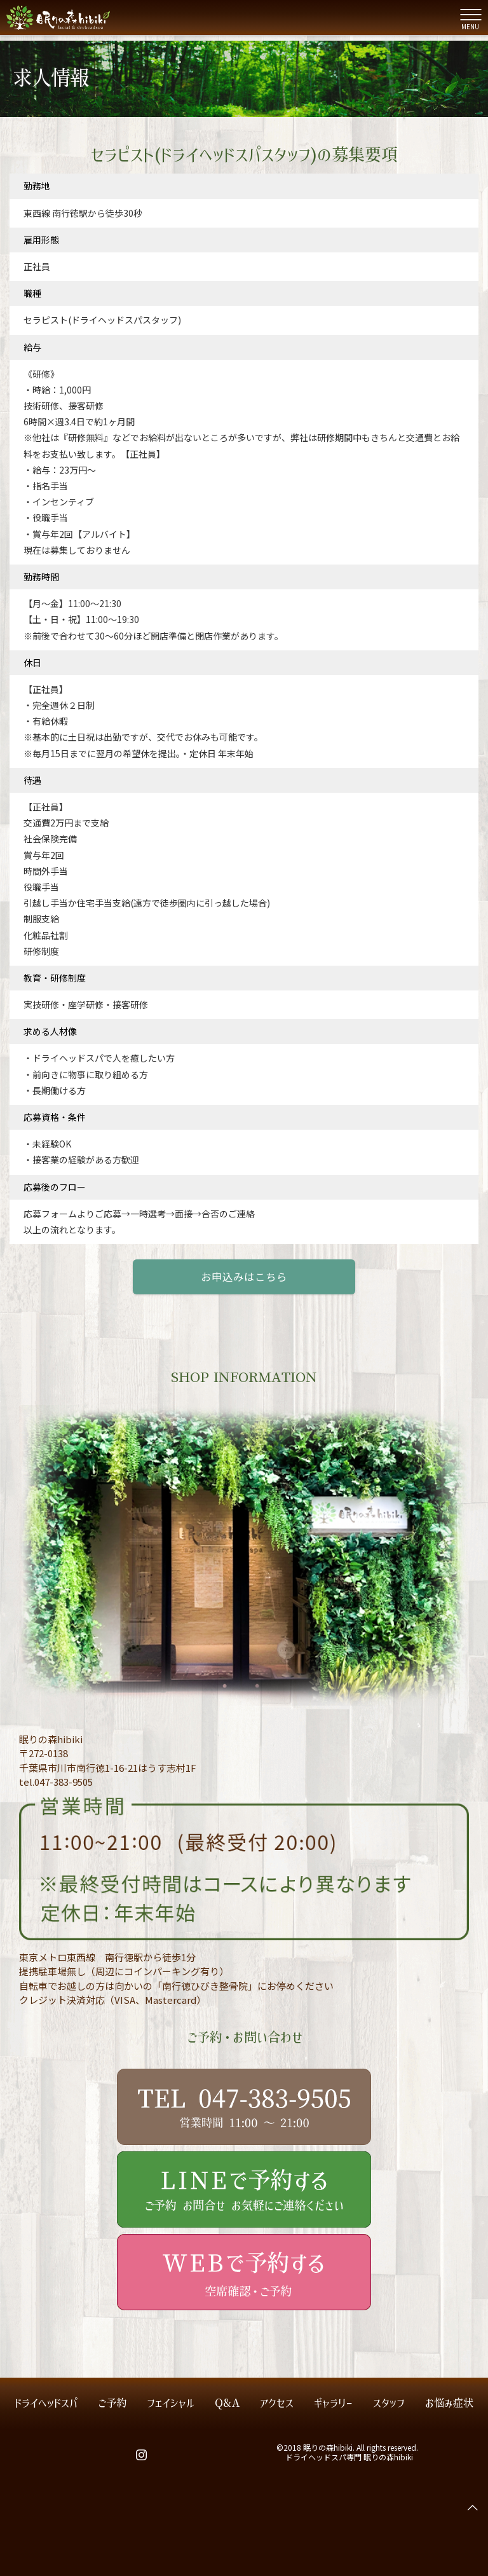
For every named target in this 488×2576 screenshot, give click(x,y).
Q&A (227, 2403)
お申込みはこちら (244, 1276)
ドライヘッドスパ (46, 2403)
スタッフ (389, 2403)
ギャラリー (333, 2403)
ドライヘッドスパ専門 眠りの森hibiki (349, 2456)
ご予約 (112, 2403)
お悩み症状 (449, 2403)
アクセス (277, 2403)
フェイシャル (170, 2403)
